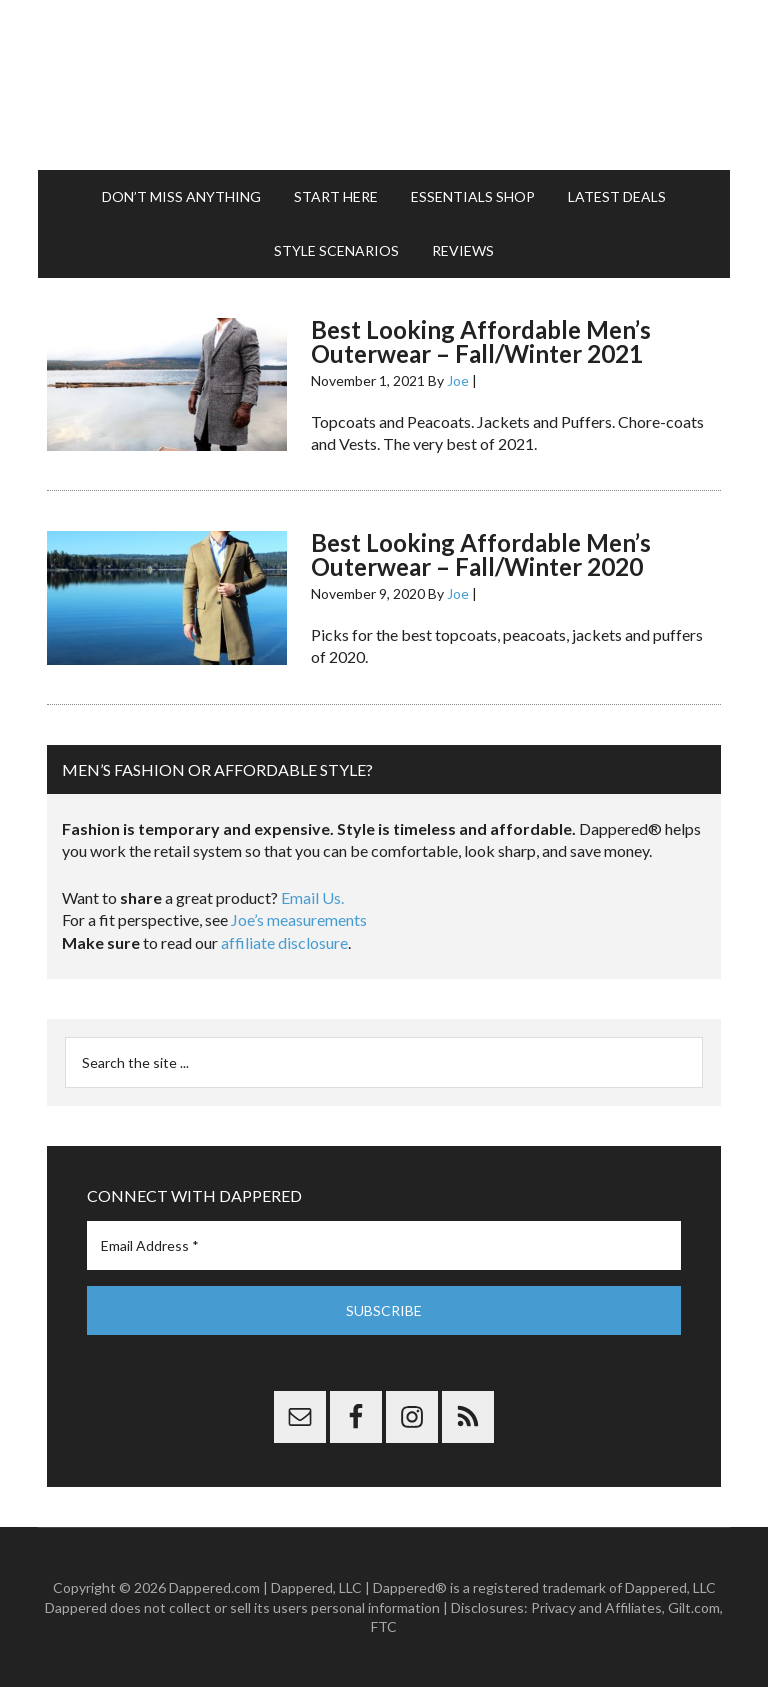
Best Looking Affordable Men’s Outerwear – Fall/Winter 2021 (481, 341)
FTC (384, 1626)
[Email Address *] (383, 1245)
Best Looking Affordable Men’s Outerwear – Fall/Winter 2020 (481, 554)
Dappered (383, 85)
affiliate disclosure (284, 942)
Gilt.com (694, 1607)
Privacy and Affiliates (596, 1607)
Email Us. (312, 897)
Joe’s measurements (299, 919)
